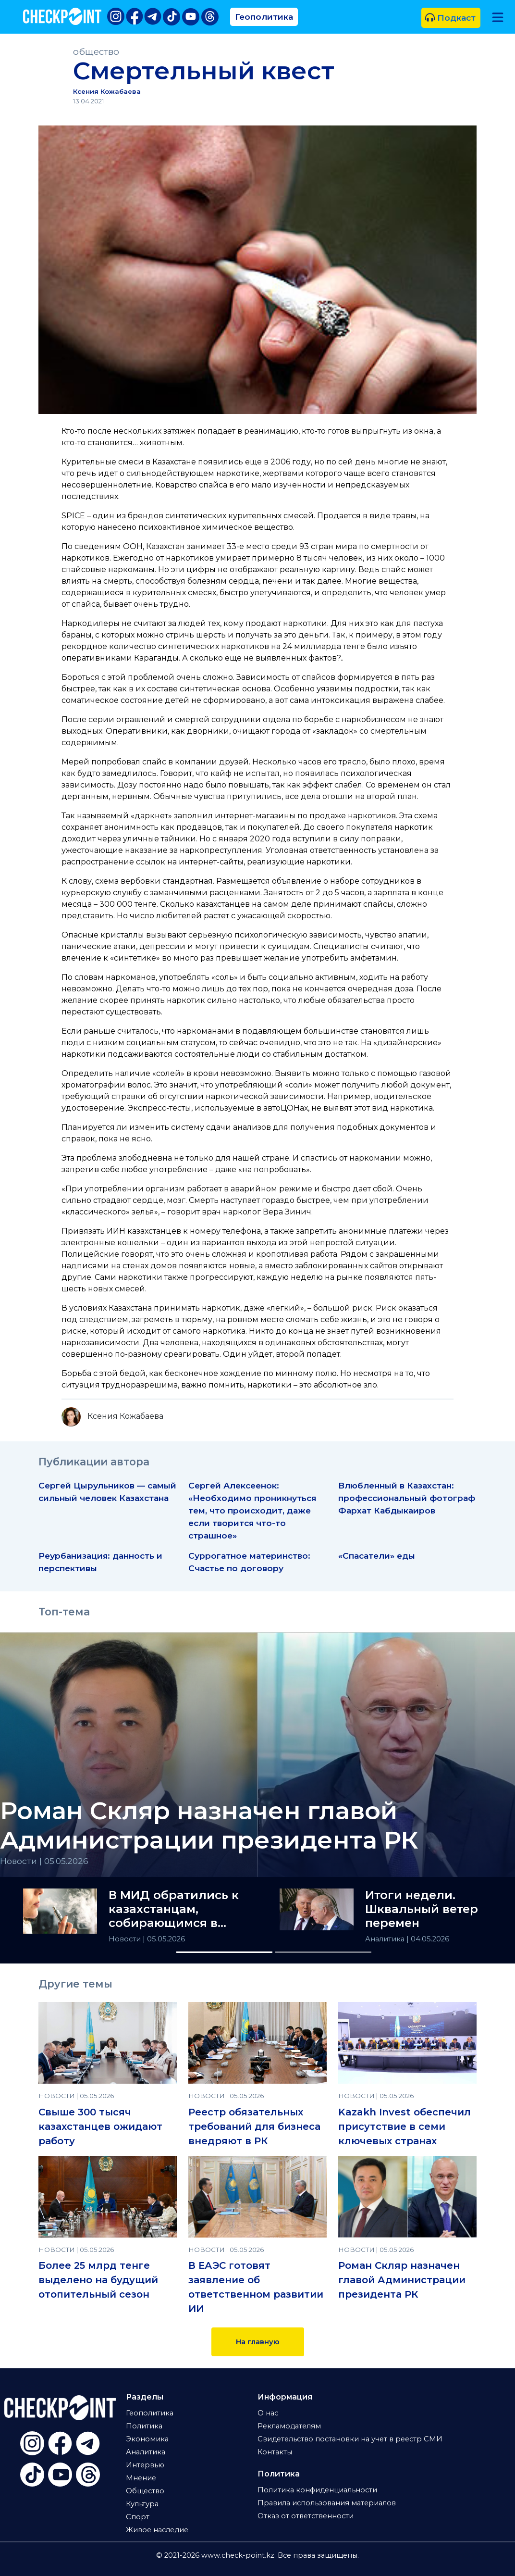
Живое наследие (157, 2530)
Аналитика (385, 1939)
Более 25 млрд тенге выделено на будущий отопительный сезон (98, 2280)
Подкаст (450, 18)
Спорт (137, 2517)
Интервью (145, 2465)
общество (96, 51)
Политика (144, 2426)
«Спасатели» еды (376, 1556)
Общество (145, 2491)
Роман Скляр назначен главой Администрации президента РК (402, 2280)
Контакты (275, 2452)
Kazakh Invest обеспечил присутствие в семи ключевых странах (404, 2126)
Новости (126, 1939)
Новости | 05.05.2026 (44, 1861)
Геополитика (264, 17)
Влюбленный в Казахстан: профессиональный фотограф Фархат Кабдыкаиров (406, 1497)
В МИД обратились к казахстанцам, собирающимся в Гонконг (174, 1909)
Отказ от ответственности (306, 2516)
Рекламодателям (289, 2426)
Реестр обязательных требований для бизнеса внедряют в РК (254, 2126)
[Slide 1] (224, 1952)
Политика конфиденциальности (317, 2490)
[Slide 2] (323, 1952)
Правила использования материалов (327, 2503)
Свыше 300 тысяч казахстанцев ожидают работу (100, 2126)
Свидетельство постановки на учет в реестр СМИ (350, 2439)
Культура (142, 2504)
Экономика (147, 2439)
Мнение (141, 2478)
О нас (268, 2413)
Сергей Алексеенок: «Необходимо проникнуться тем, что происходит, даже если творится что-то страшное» (252, 1510)
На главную (258, 2342)
